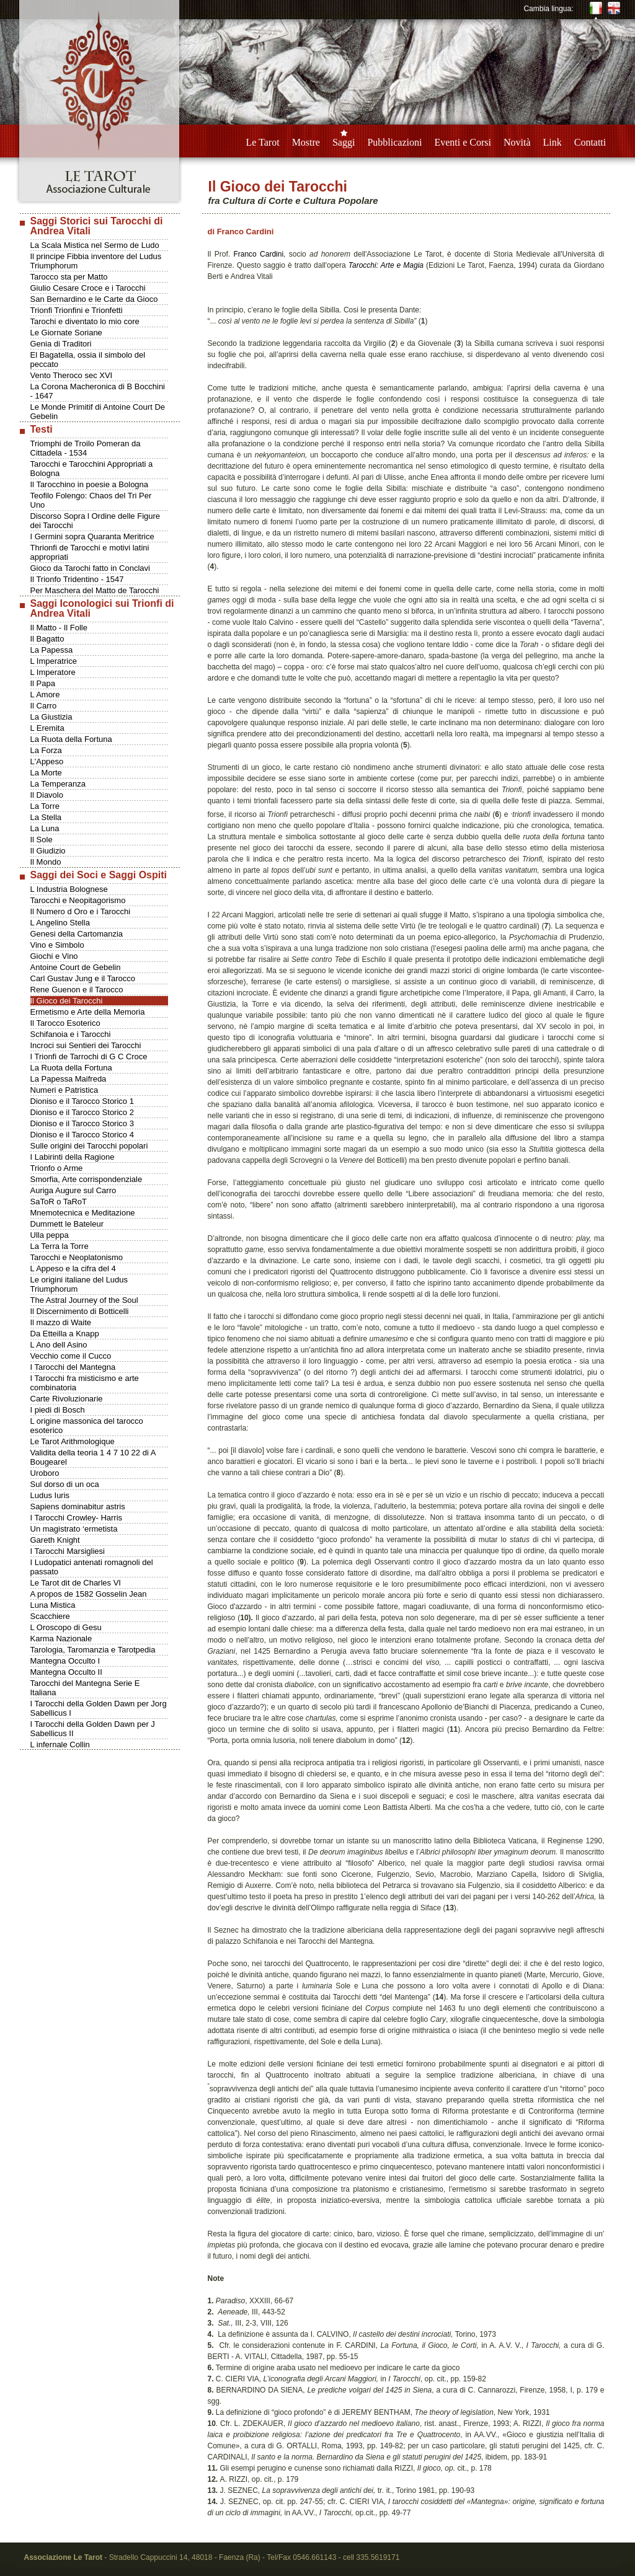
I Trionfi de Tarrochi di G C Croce (89, 1056)
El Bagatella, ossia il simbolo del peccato (88, 359)
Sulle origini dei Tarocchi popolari (89, 1145)
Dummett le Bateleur (67, 1223)
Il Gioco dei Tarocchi (66, 1000)
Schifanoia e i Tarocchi (70, 1034)
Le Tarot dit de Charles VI (75, 1582)
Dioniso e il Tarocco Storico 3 (82, 1123)
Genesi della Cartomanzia (76, 933)
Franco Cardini (258, 254)
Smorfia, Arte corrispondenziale (86, 1179)
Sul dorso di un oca (64, 1484)
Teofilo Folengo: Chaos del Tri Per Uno (91, 500)
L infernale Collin (60, 1744)
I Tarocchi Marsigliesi (67, 1551)
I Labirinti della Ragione (72, 1157)
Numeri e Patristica (64, 1090)
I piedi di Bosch (57, 1409)
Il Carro (43, 705)
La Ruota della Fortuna (71, 739)
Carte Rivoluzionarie (66, 1398)
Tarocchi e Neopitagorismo (78, 900)
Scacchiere (50, 1616)
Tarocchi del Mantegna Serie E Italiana (85, 1687)
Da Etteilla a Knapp (64, 1333)
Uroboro (45, 1473)
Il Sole (41, 839)
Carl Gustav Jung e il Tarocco (83, 978)
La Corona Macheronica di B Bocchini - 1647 (98, 391)
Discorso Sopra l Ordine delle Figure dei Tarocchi (95, 520)
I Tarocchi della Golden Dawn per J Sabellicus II (92, 1728)
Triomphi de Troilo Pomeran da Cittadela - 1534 (85, 448)
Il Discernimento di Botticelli (79, 1311)
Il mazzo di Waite (61, 1322)
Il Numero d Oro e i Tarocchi (80, 911)
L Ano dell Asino (58, 1344)
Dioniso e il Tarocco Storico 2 (82, 1112)
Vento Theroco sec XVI (71, 375)
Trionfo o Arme (56, 1168)
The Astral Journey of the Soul (84, 1300)
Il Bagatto (47, 638)
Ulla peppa (49, 1235)
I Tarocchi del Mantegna (73, 1367)
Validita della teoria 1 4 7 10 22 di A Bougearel (93, 1457)
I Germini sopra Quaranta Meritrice (92, 536)
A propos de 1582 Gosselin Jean (88, 1594)
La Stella (46, 817)
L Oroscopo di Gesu (66, 1627)
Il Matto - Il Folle (58, 627)
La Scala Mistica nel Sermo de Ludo (94, 245)
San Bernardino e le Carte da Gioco (94, 299)
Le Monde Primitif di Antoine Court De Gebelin (98, 411)
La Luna (45, 828)
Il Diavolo (46, 795)
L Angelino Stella (60, 922)
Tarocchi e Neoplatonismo (76, 1257)
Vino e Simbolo (57, 945)
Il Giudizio (48, 850)
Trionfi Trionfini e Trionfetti (76, 310)
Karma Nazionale (61, 1638)
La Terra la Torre (59, 1246)
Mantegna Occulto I (65, 1660)
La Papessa (51, 650)
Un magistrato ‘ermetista (74, 1528)
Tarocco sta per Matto (69, 276)
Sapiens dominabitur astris (77, 1506)
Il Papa (42, 683)
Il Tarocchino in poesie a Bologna (89, 484)
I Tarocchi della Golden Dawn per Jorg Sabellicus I (98, 1708)
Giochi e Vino (54, 956)
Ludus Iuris (50, 1495)
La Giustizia (51, 716)
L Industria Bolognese (69, 889)
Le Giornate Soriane (66, 332)
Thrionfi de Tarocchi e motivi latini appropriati (89, 552)
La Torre (45, 806)
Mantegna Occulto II (66, 1672)
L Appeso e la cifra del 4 (73, 1268)
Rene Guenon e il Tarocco (76, 989)
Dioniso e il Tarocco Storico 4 (82, 1134)
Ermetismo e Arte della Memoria (87, 1012)
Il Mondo (45, 862)
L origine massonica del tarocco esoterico (86, 1425)
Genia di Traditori (61, 343)
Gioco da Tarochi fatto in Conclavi (90, 568)
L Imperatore (53, 672)
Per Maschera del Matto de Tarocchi (94, 590)
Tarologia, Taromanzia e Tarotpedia (93, 1649)
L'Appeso (47, 761)
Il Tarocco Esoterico (65, 1023)
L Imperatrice (53, 661)
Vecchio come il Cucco (71, 1356)
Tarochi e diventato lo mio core (85, 321)
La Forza (46, 750)
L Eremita (47, 728)
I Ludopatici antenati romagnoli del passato (91, 1567)
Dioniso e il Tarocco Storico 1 (82, 1101)
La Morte (46, 772)
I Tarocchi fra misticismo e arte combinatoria (84, 1383)
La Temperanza (58, 783)
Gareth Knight (55, 1540)
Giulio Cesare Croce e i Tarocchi (88, 288)
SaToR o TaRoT (58, 1201)
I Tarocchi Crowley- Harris (76, 1517)
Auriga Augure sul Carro (73, 1190)
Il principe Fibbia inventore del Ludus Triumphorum (96, 261)
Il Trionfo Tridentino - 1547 (77, 579)
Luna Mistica (53, 1605)
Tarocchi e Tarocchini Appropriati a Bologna (91, 468)
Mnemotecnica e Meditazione (82, 1212)
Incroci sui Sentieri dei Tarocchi (85, 1045)
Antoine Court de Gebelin (75, 967)
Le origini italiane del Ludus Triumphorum (79, 1284)
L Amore (45, 694)
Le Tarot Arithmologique (72, 1441)
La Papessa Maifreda (68, 1078)
